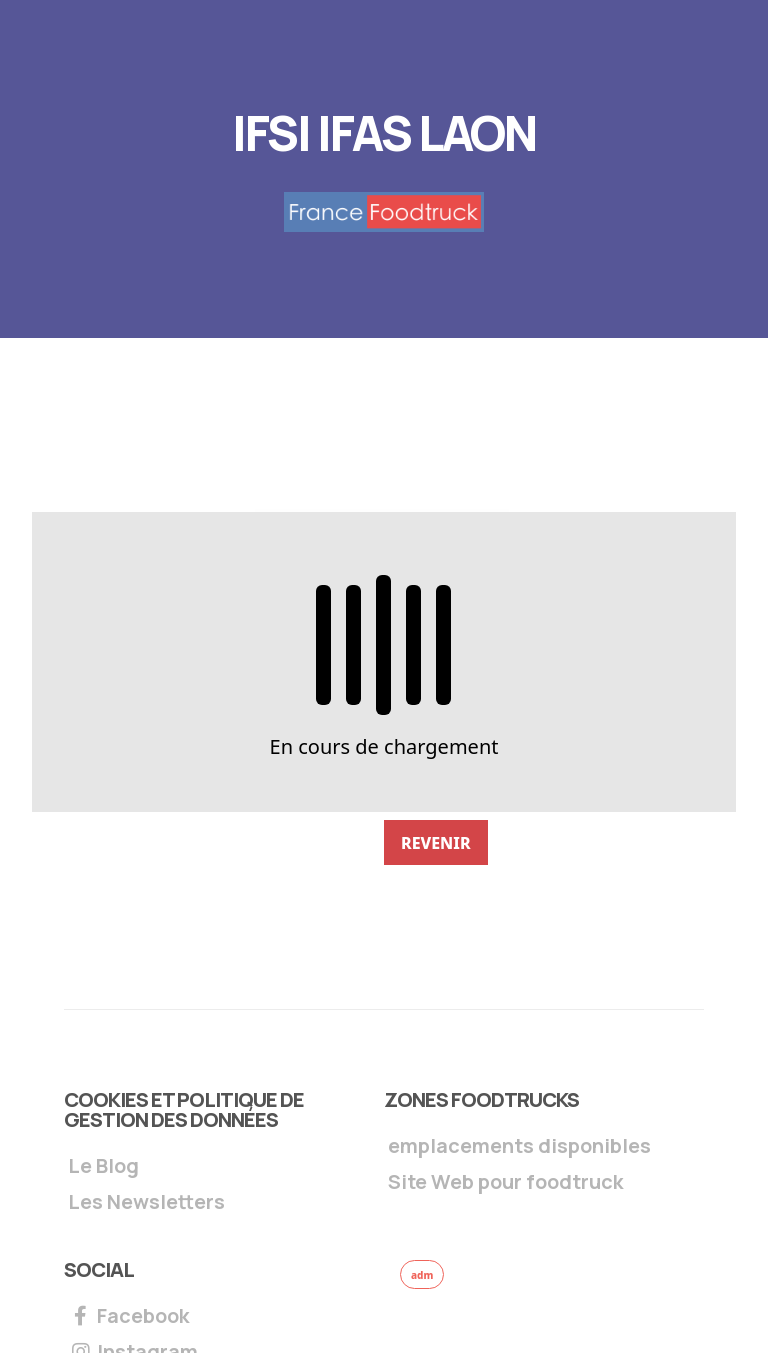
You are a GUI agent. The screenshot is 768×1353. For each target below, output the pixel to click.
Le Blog (103, 1167)
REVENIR (436, 843)
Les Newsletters (146, 1203)
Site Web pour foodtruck (505, 1183)
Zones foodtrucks (481, 1099)
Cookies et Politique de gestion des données (184, 1109)
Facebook (128, 1317)
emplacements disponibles (519, 1147)
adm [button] (422, 1275)
